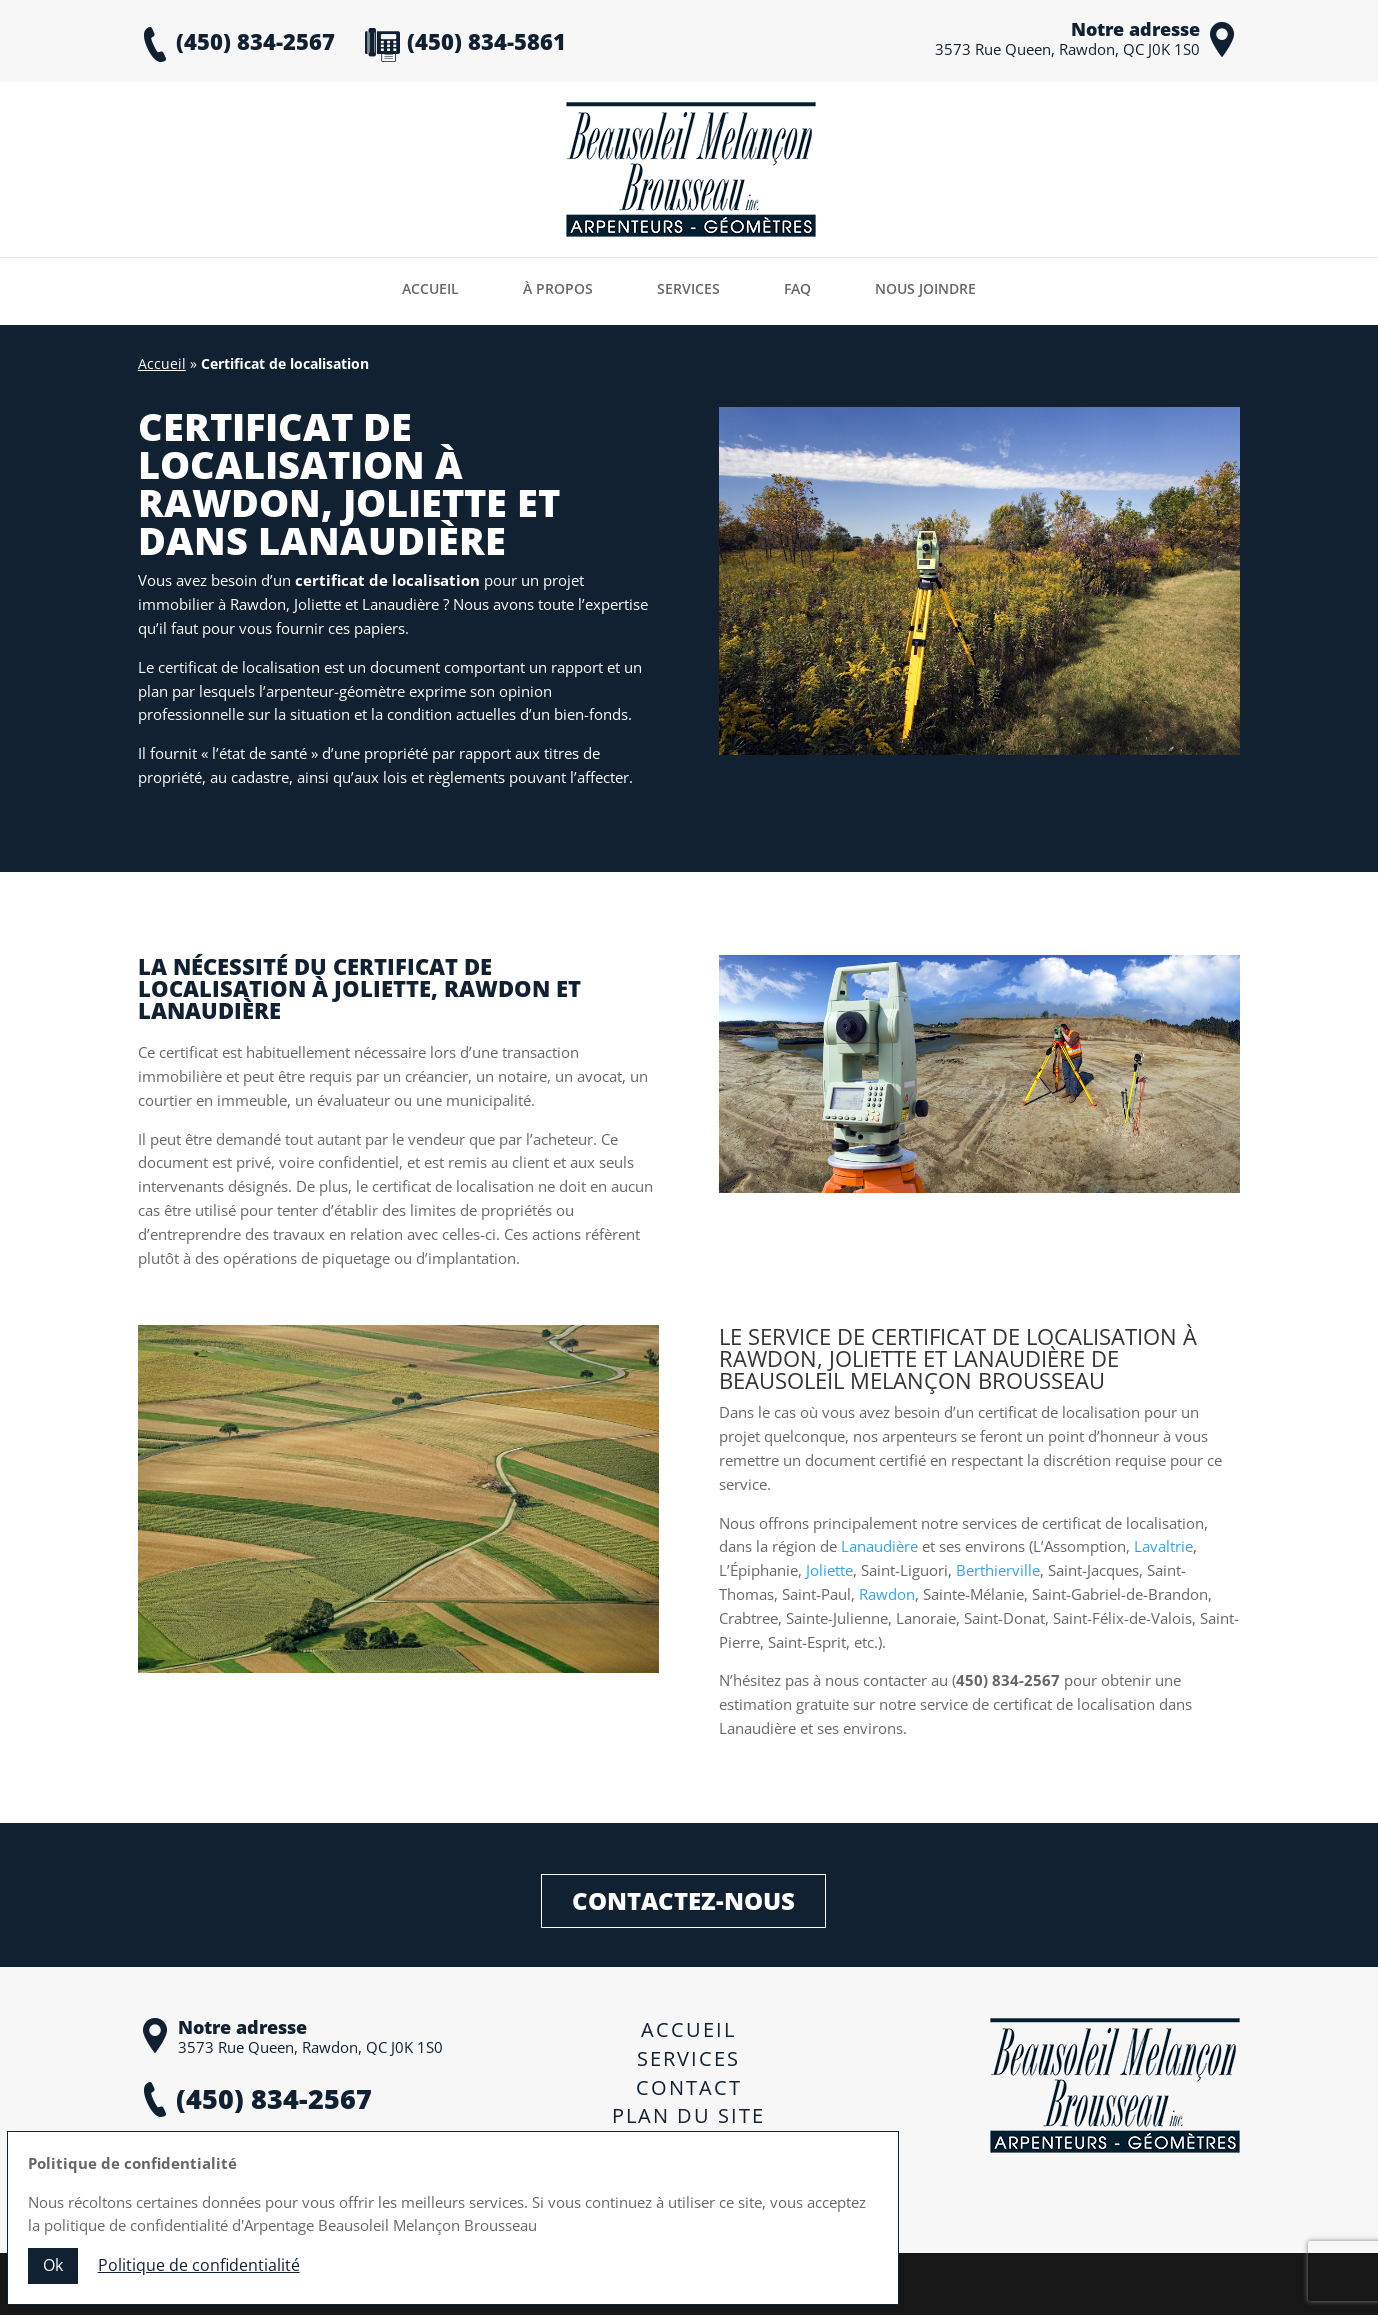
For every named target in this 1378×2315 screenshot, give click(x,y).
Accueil (430, 288)
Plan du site (688, 2115)
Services (688, 288)
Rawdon (887, 1594)
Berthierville (998, 1570)
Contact (689, 2087)
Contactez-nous (683, 1895)
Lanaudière (879, 1546)
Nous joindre (925, 288)
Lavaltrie (1163, 1546)
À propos (558, 288)
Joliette (829, 1570)
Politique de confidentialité (688, 2157)
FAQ (797, 288)
